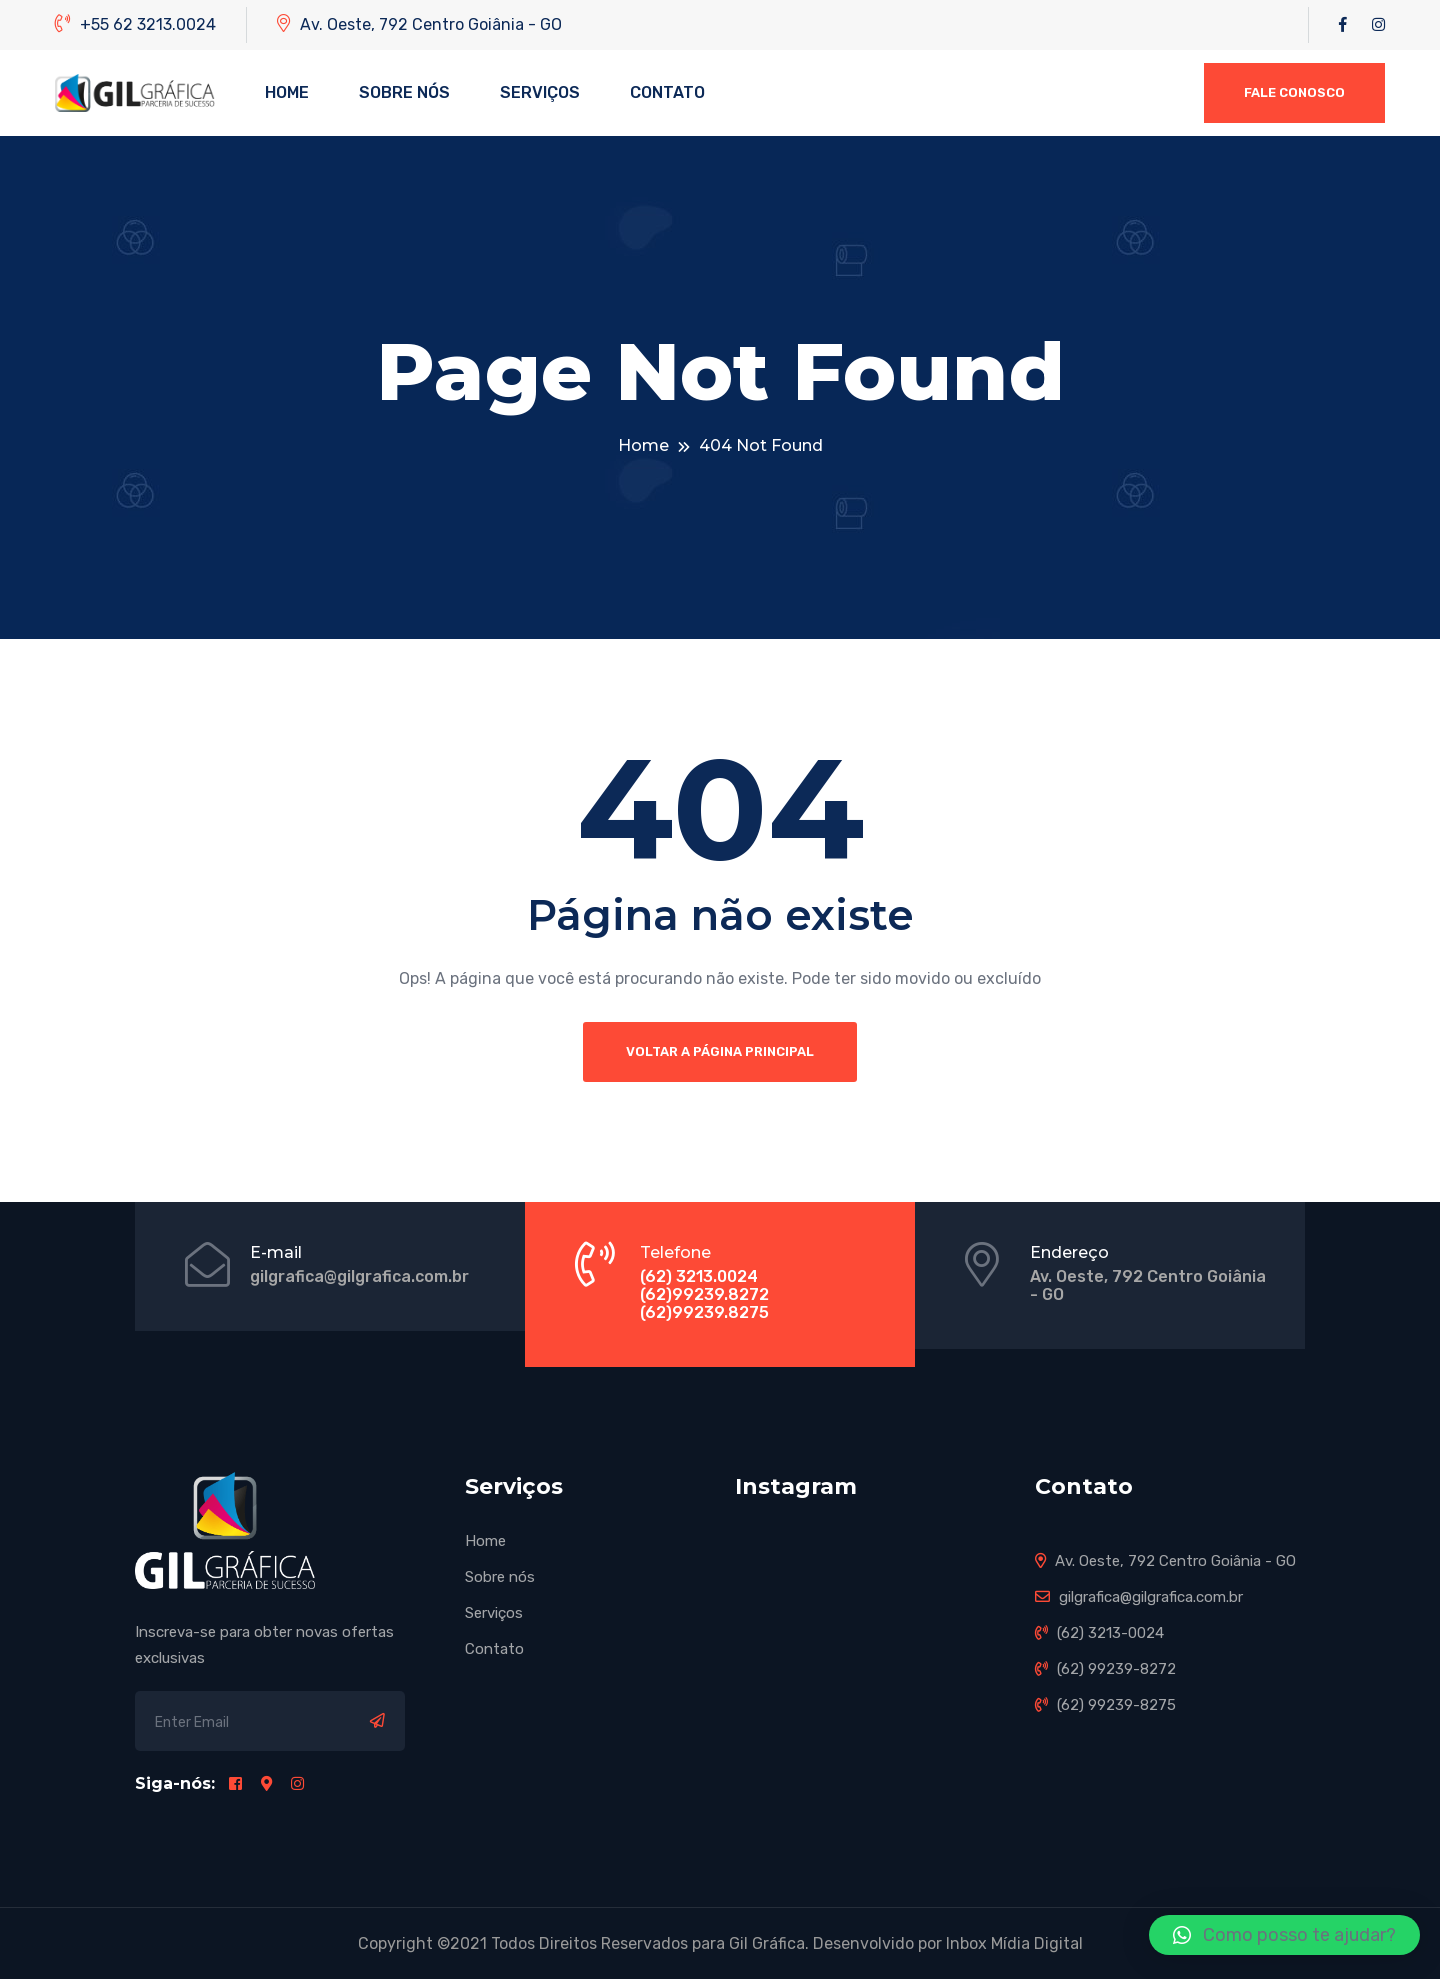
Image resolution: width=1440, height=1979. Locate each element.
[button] (1284, 1935)
